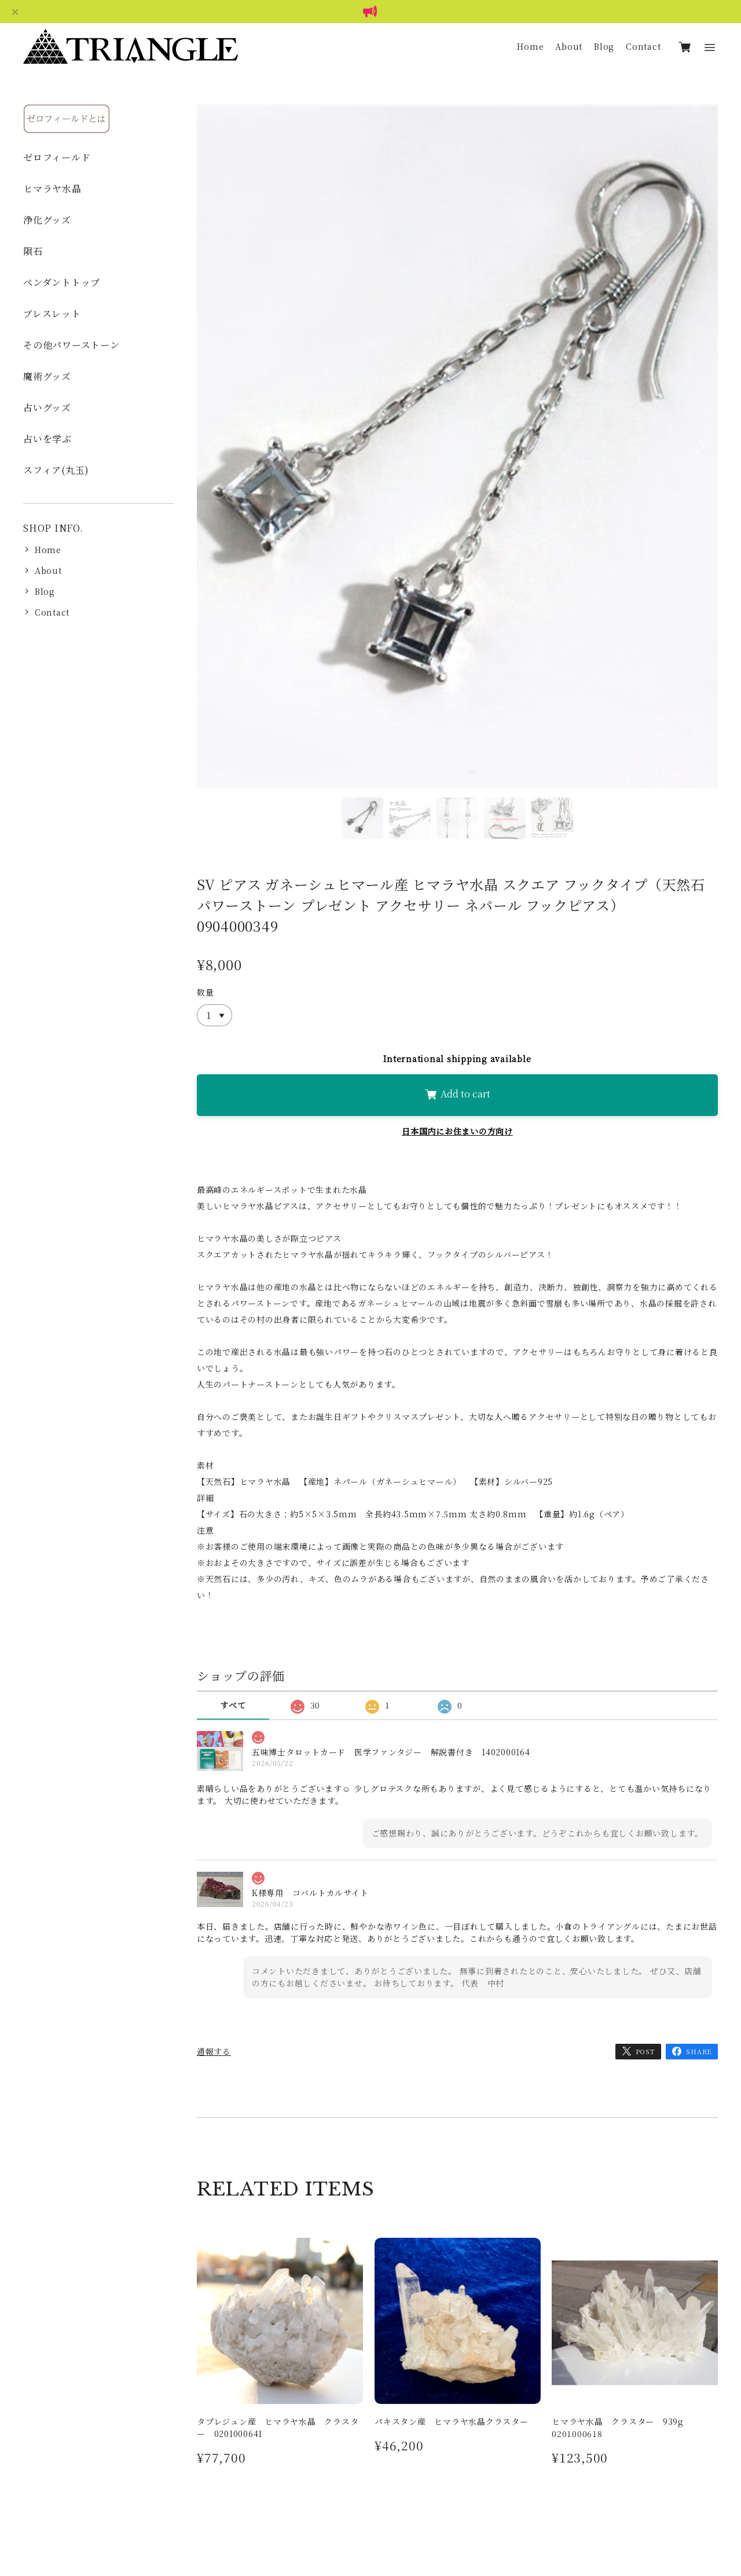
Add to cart (457, 1094)
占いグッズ (47, 407)
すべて (232, 1705)
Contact (643, 46)
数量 (205, 992)
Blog (604, 46)
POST (645, 2051)
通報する (214, 2051)
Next (700, 461)
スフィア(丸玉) (56, 470)
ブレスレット (52, 313)
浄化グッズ (47, 219)
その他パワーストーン (71, 345)
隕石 (33, 251)
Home (530, 46)
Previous (214, 461)
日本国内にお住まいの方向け (457, 1131)
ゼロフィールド (56, 157)
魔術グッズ (47, 376)
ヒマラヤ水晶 (52, 188)
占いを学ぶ (47, 438)
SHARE (699, 2051)
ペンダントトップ (61, 282)
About (568, 46)
